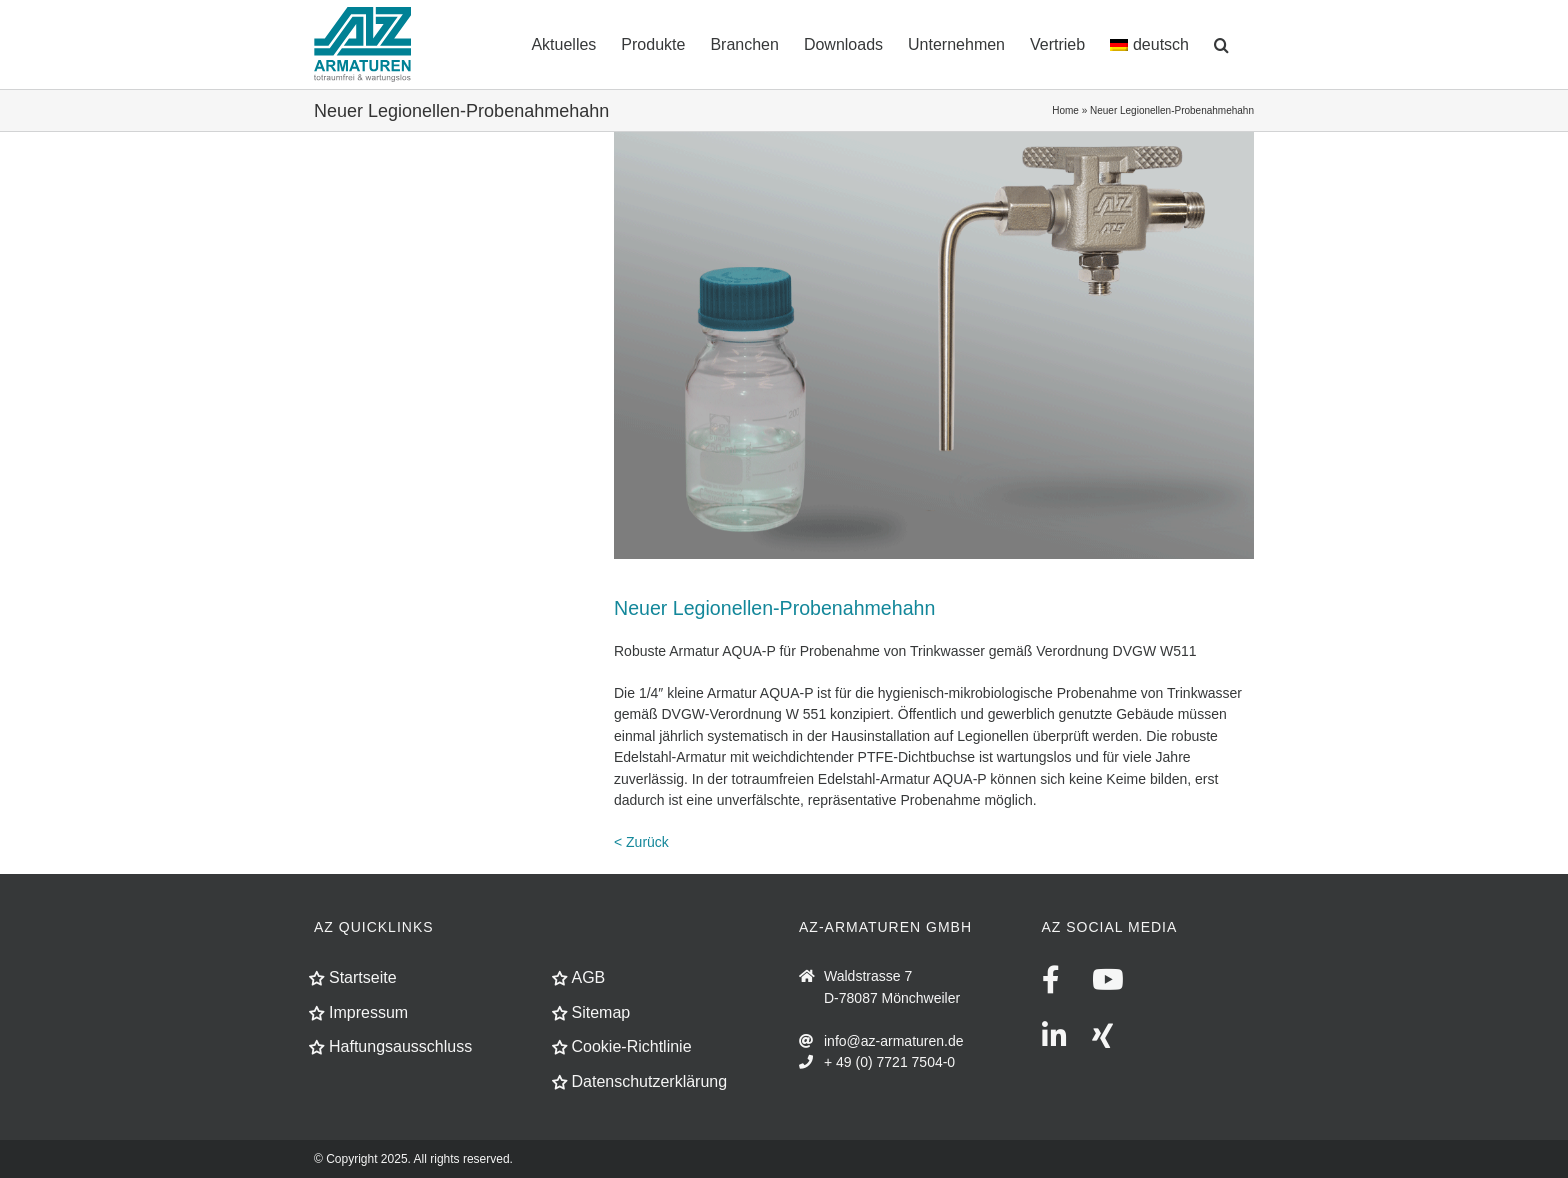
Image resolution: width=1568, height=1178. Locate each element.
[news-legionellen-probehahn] (934, 345)
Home (1065, 110)
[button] (1221, 43)
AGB (589, 977)
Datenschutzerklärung (650, 1081)
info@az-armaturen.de (894, 1041)
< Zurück (641, 842)
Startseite (363, 977)
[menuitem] (1149, 43)
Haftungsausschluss (400, 1046)
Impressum (368, 1012)
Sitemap (601, 1012)
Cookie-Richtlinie (632, 1046)
